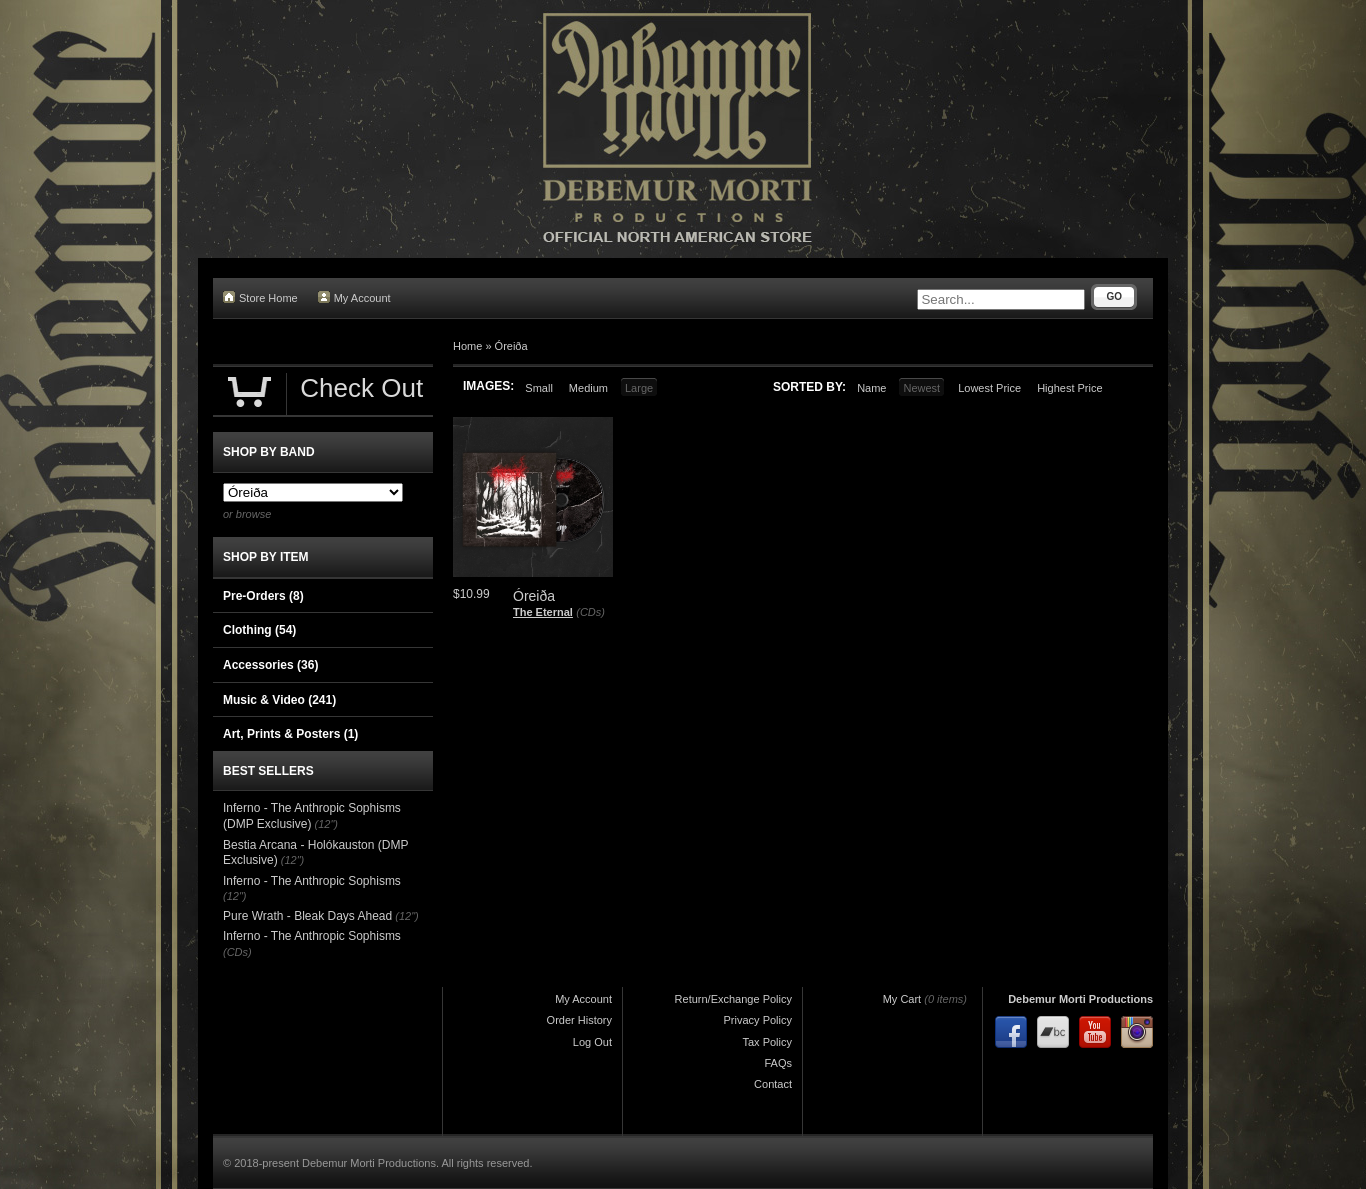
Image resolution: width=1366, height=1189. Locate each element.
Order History (579, 1020)
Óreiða (511, 346)
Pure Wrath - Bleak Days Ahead (307, 916)
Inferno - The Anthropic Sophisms (312, 881)
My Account (354, 297)
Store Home (260, 297)
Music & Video (279, 700)
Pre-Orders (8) (263, 596)
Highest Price (1069, 388)
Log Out (592, 1042)
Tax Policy (767, 1042)
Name (871, 388)
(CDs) (590, 612)
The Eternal (543, 612)
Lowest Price (989, 388)
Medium (588, 388)
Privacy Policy (758, 1020)
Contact (773, 1084)
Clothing (259, 630)
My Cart (902, 999)
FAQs (778, 1063)
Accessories (270, 665)
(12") (326, 824)
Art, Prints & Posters (290, 734)
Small (539, 388)
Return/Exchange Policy (733, 999)
